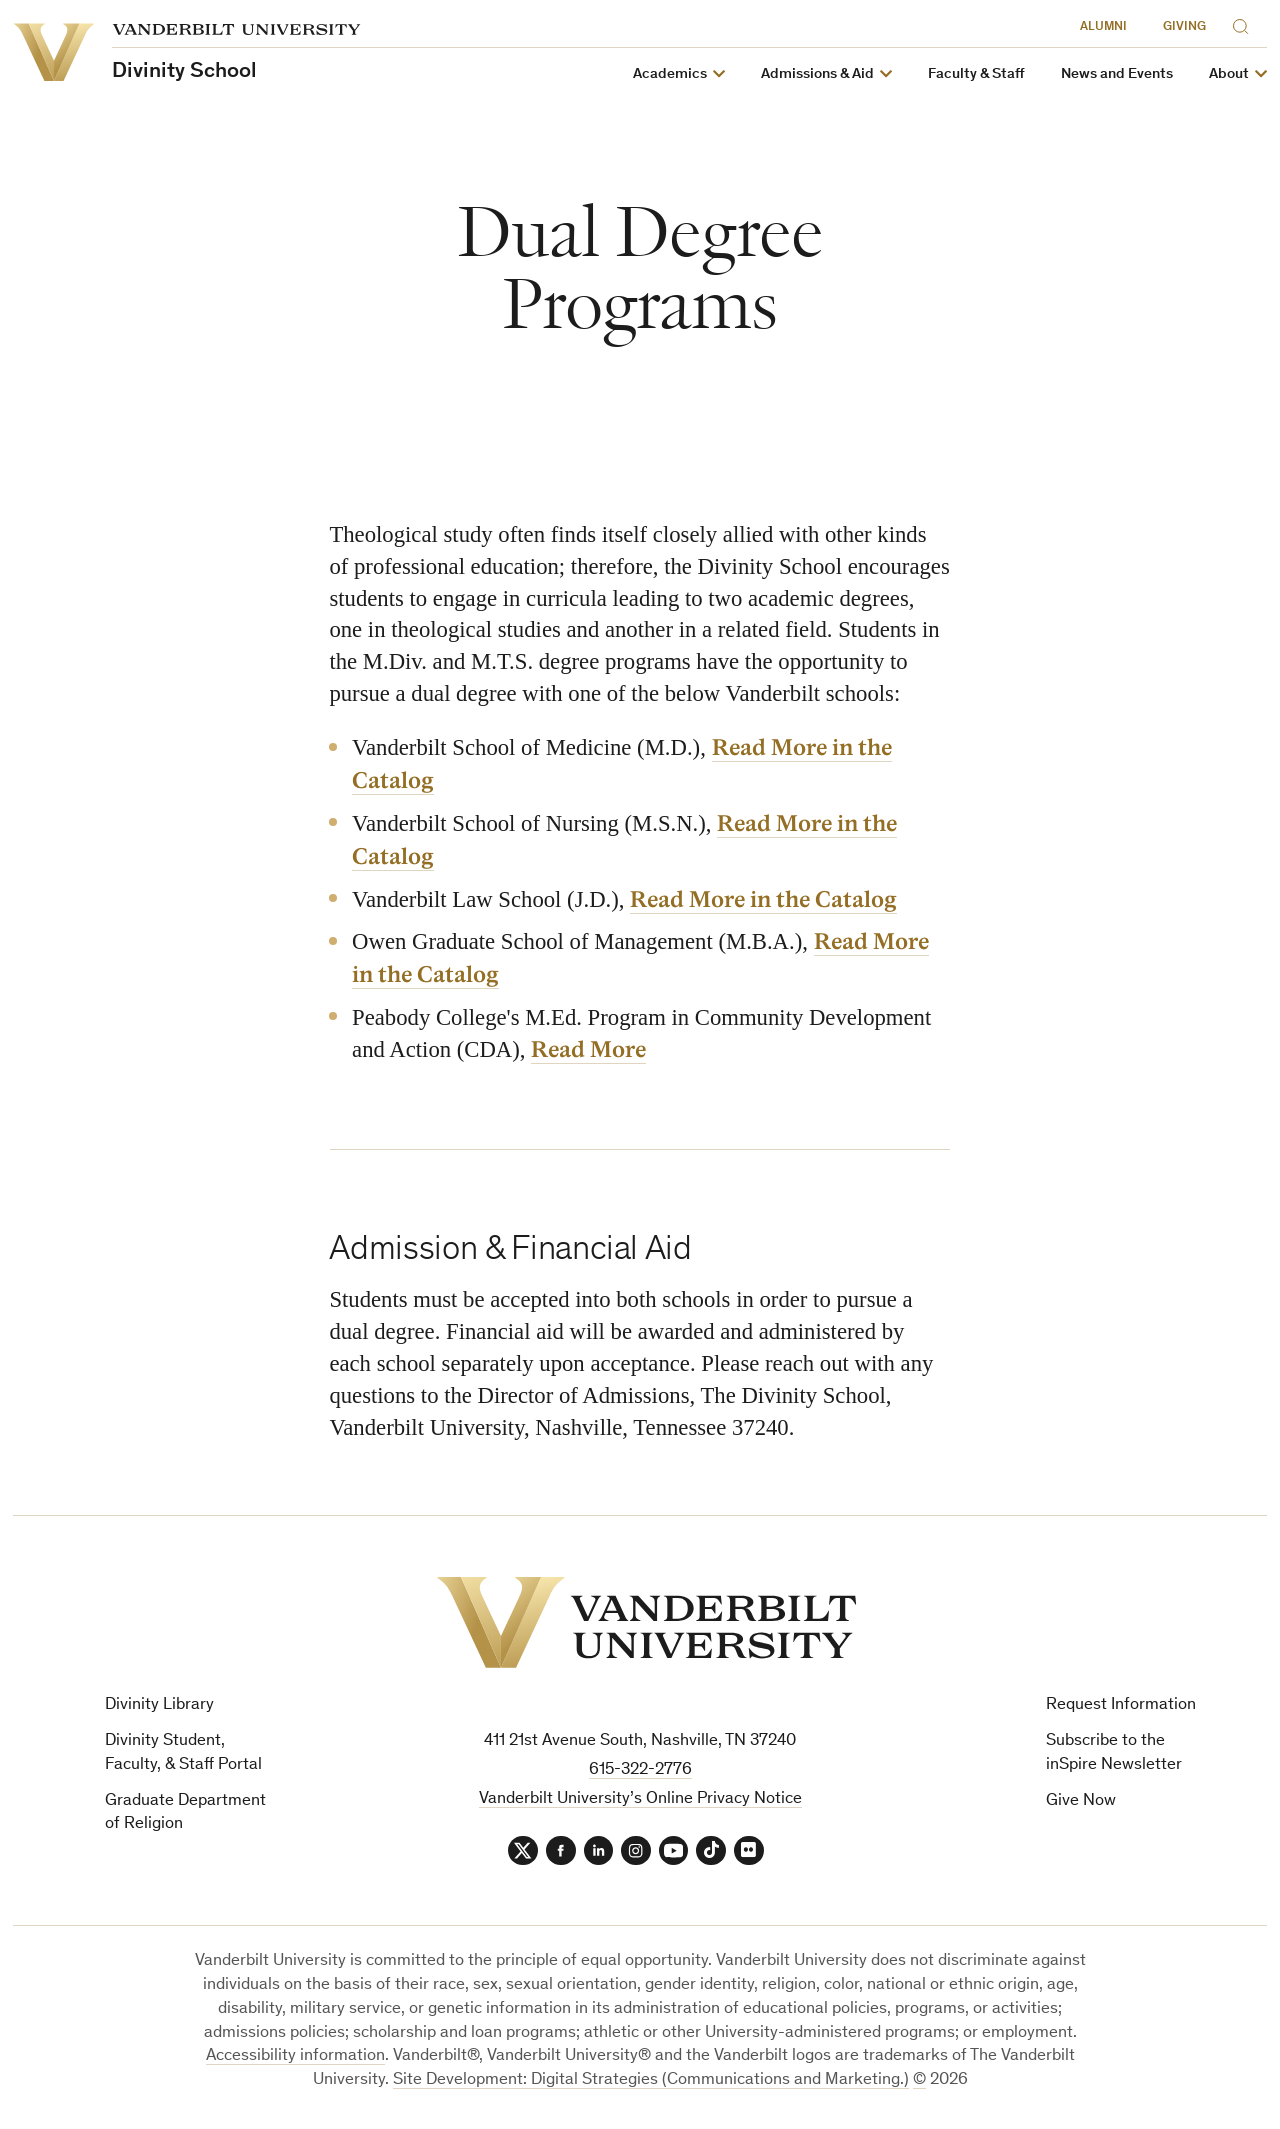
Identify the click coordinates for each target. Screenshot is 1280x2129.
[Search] (1245, 23)
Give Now (1081, 1801)
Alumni (1103, 27)
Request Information (1121, 1705)
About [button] (1229, 74)
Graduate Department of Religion (185, 1813)
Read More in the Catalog (763, 900)
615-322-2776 (640, 1770)
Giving (1184, 27)
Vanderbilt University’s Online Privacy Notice (640, 1799)
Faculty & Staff (976, 74)
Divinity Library (159, 1705)
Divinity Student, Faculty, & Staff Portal (183, 1753)
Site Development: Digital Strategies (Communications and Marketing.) (651, 2081)
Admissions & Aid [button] (817, 74)
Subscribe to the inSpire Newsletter (1114, 1753)
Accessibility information (295, 2057)
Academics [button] (670, 74)
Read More (588, 1050)
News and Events (1117, 74)
